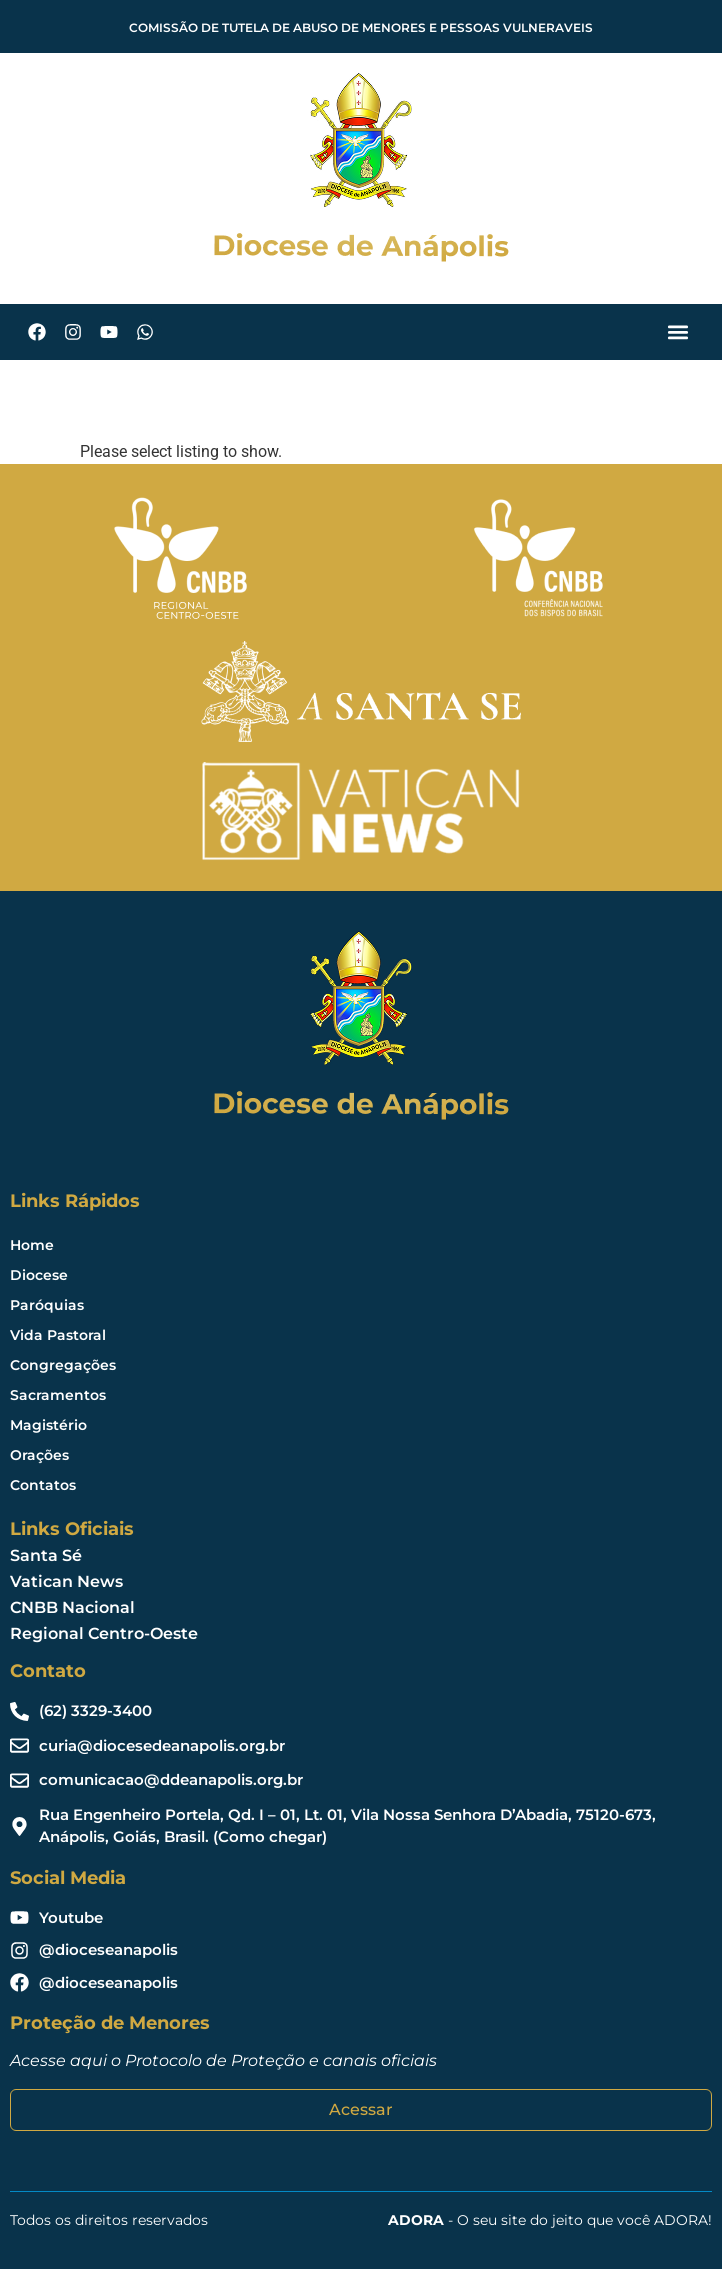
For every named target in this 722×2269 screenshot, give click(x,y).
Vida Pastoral (58, 1335)
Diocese (39, 1275)
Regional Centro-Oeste (104, 1633)
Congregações (63, 1365)
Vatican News (66, 1581)
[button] (677, 332)
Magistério (48, 1425)
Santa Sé (46, 1555)
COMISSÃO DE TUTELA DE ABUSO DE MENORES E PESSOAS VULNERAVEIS (361, 27)
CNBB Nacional (72, 1607)
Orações (39, 1455)
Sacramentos (58, 1395)
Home (32, 1245)
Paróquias (47, 1305)
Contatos (43, 1485)
